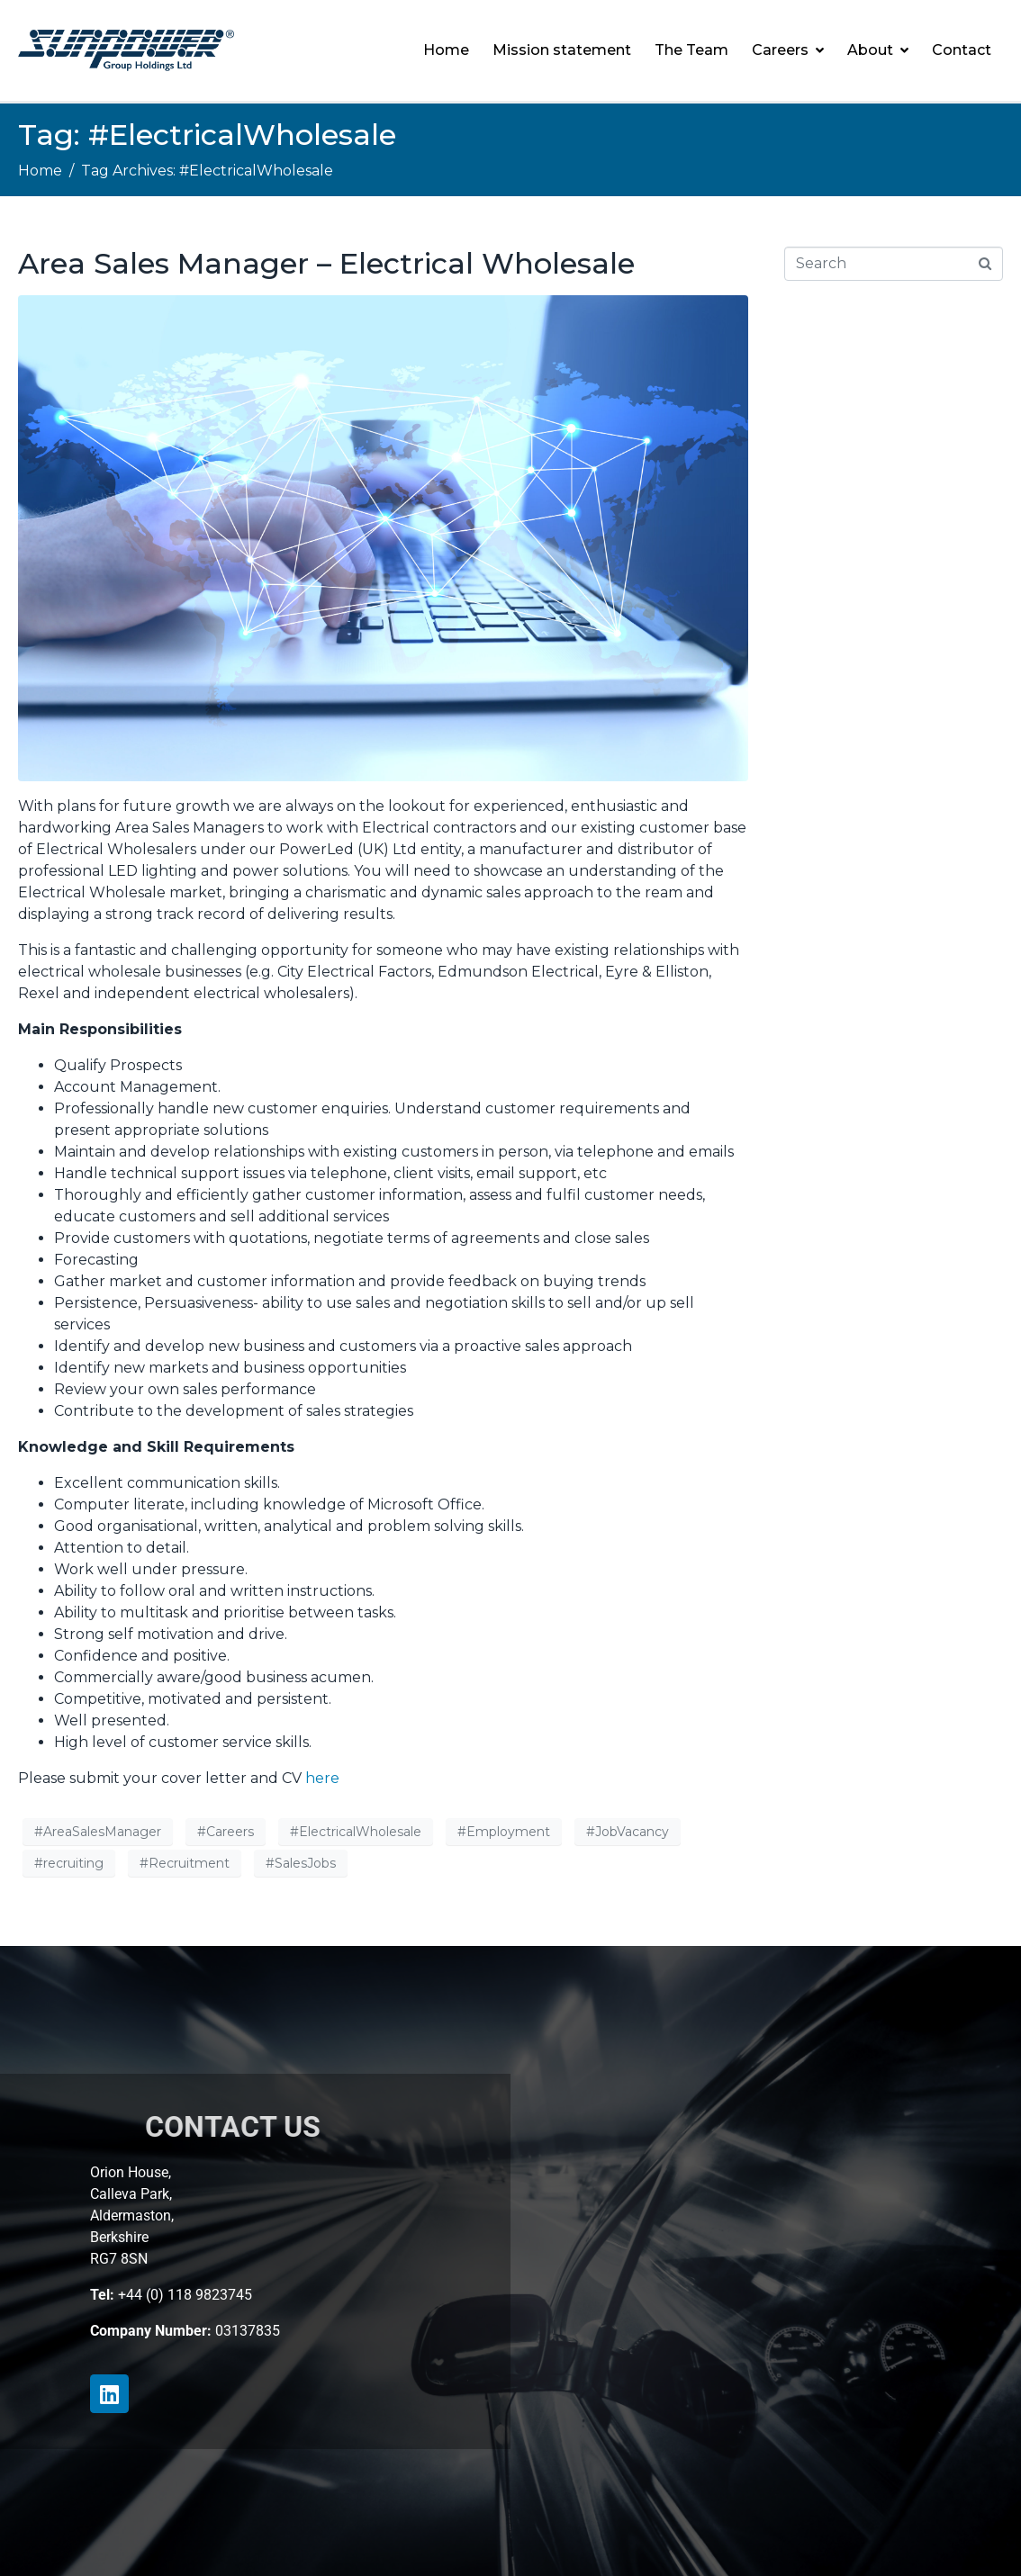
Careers (788, 50)
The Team (691, 50)
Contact (961, 50)
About (877, 50)
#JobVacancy (627, 1832)
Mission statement (561, 50)
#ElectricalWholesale (355, 1832)
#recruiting (69, 1863)
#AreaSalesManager (97, 1832)
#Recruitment (185, 1863)
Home (446, 50)
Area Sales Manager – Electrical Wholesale (326, 263)
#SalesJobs (301, 1863)
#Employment (503, 1832)
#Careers (225, 1832)
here (322, 1778)
